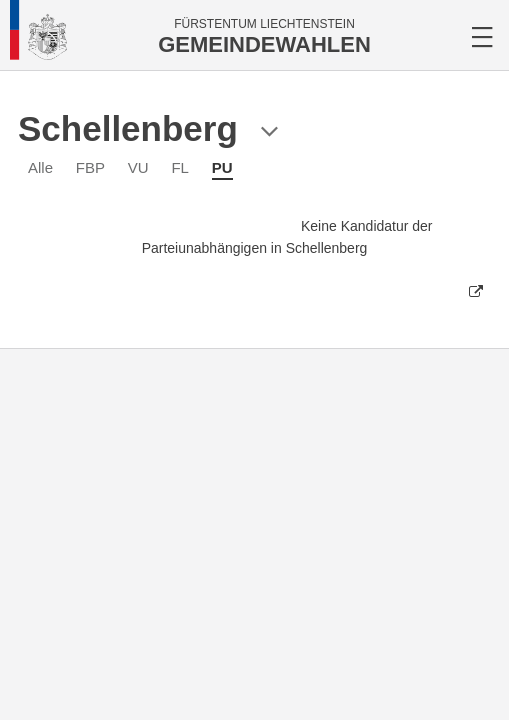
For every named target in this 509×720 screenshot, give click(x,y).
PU (222, 167)
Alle (40, 167)
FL (180, 167)
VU (138, 167)
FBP (90, 167)
